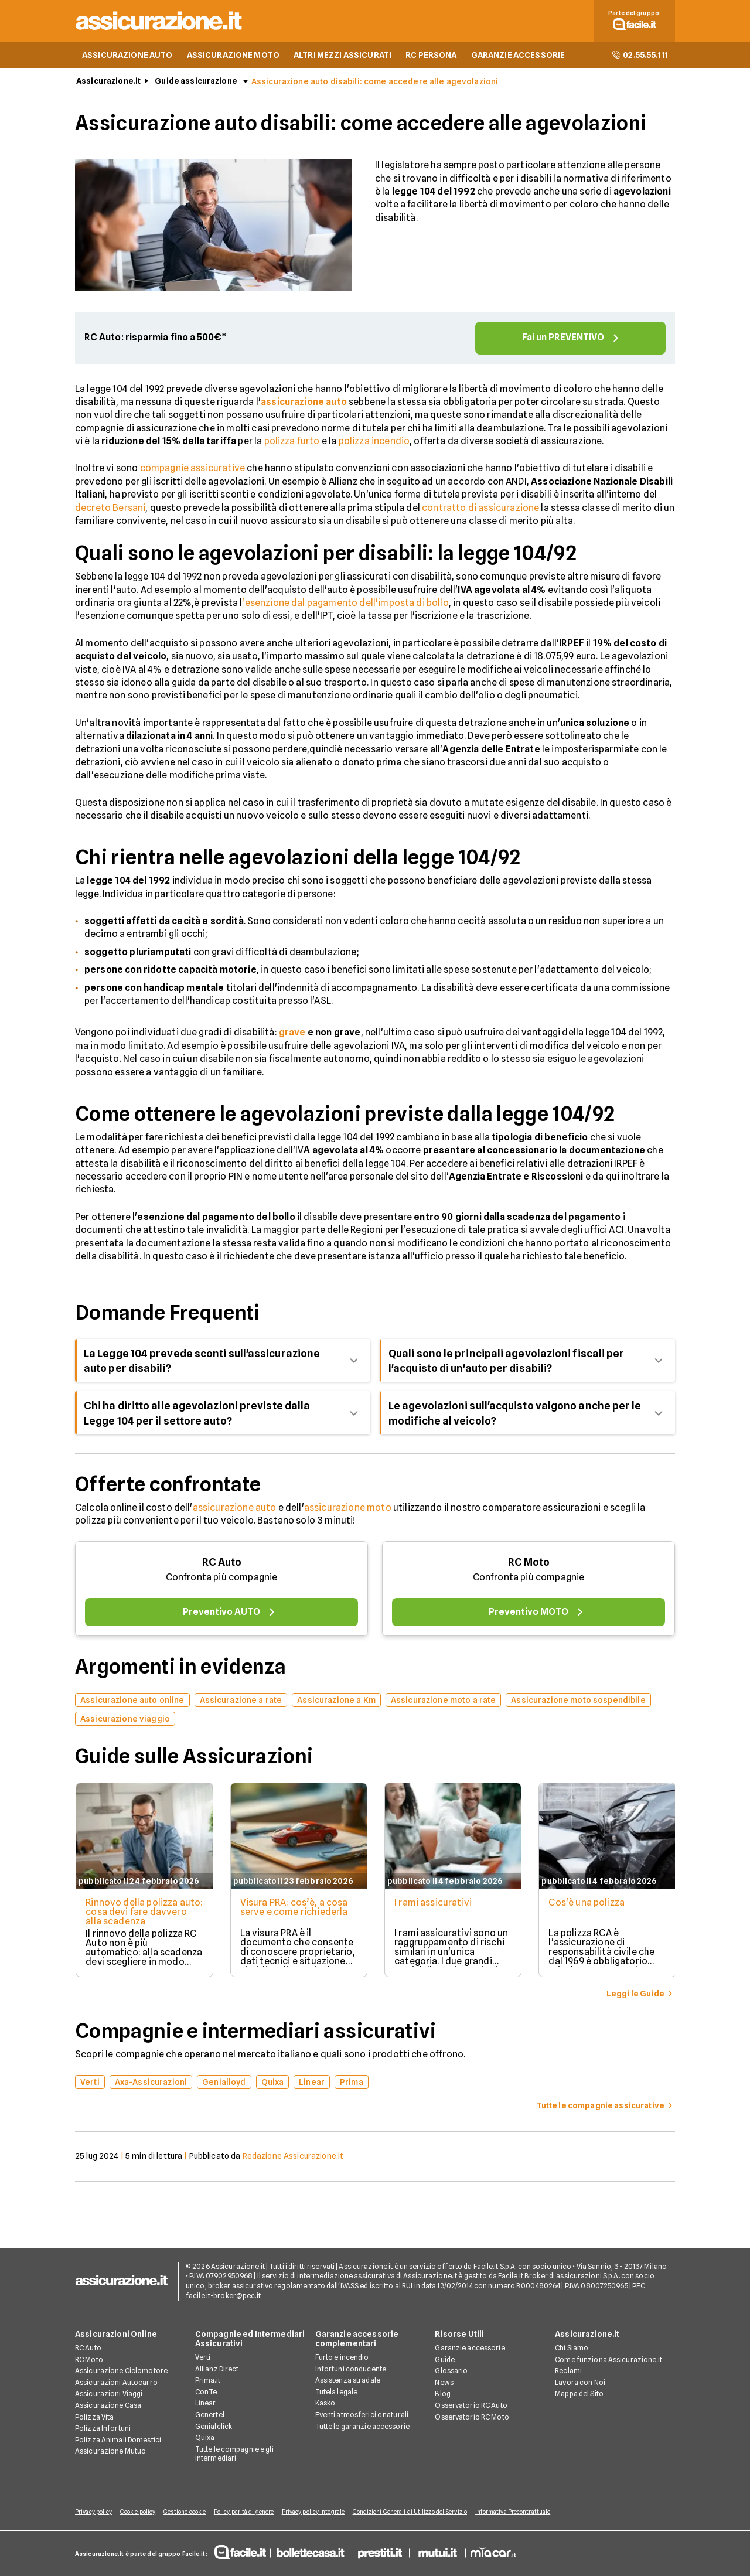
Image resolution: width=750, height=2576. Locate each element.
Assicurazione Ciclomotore (121, 2371)
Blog (442, 2394)
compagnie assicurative (193, 469)
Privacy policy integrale (321, 2512)
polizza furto (292, 442)
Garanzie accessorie (469, 2349)
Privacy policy (93, 2512)
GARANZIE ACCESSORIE (518, 56)
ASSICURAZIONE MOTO (233, 56)
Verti (203, 2358)
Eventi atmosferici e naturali (361, 2415)
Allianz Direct (217, 2370)
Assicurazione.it (108, 82)
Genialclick (213, 2427)
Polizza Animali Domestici (118, 2441)
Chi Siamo (571, 2349)
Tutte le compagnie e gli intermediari (234, 2455)
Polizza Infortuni (103, 2429)
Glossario (451, 2371)
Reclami (568, 2371)
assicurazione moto (347, 1508)
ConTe (206, 2392)
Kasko (325, 2404)
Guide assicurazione (196, 82)
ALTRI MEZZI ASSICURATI (342, 56)
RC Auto (221, 1564)
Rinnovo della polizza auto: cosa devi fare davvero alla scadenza (134, 1913)
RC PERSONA (430, 56)
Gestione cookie (189, 2512)
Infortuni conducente (350, 2370)
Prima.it (207, 2381)
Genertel (209, 2415)
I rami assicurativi (434, 1904)
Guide (445, 2360)
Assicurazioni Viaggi (108, 2394)
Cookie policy (139, 2512)
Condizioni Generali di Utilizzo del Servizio (420, 2512)
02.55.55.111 (639, 56)
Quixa (205, 2438)
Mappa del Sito (579, 2394)
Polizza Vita (94, 2418)
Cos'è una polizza (589, 1904)
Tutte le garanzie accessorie (362, 2427)
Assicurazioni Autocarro (116, 2383)
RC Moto (529, 1564)
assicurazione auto (235, 1508)
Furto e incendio (342, 2358)
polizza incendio (374, 442)
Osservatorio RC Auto (471, 2406)
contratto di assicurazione (480, 508)
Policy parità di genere (249, 2512)
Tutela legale (336, 2392)
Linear (205, 2404)
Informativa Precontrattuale (524, 2512)
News (444, 2383)
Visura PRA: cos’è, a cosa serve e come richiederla (294, 1909)
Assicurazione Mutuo (110, 2452)
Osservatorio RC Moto (472, 2418)
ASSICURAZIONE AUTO (127, 56)
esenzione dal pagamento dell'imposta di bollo (347, 604)
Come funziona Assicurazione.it (608, 2360)
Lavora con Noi (580, 2383)
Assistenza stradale (347, 2381)
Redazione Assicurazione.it (293, 2157)
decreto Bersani (110, 508)
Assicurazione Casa (108, 2406)
